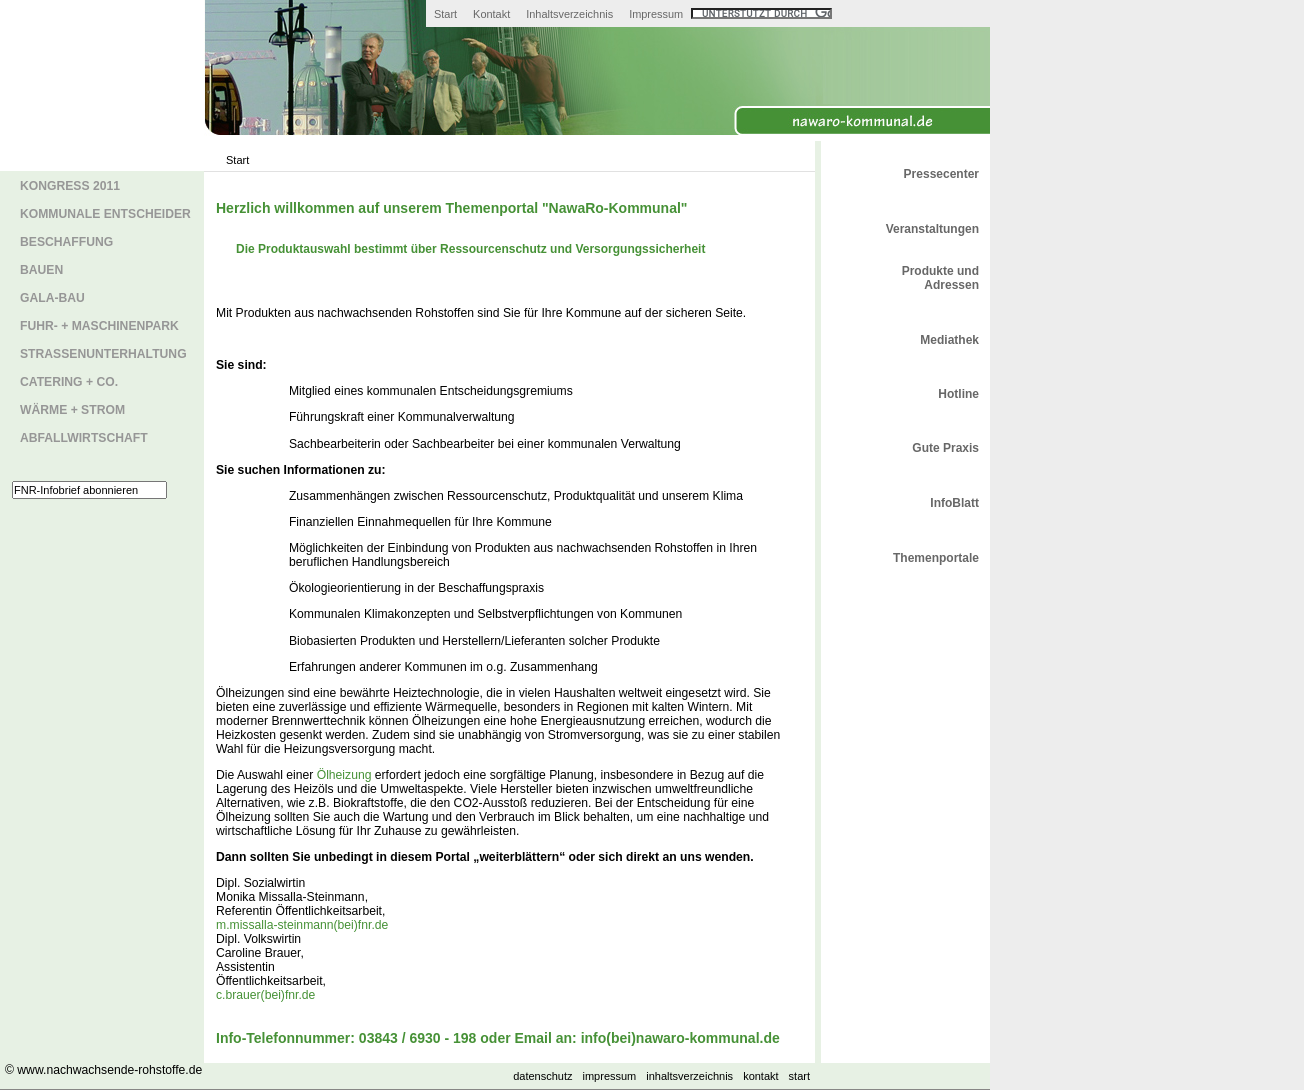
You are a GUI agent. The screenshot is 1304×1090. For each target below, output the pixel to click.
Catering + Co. (69, 382)
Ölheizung (344, 775)
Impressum (656, 14)
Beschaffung (66, 242)
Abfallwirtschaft (84, 438)
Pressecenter (941, 174)
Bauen (41, 270)
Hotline (958, 394)
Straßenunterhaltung (103, 354)
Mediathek (949, 340)
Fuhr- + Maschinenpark (99, 326)
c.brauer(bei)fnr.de (265, 995)
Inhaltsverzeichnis (569, 14)
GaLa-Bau (52, 298)
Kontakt (491, 14)
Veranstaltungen (932, 229)
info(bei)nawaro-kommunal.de (680, 1038)
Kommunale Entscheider (105, 214)
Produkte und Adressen (940, 278)
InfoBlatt (954, 503)
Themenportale (936, 558)
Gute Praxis (945, 448)
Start (445, 14)
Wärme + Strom (72, 410)
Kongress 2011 (70, 186)
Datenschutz (542, 1076)
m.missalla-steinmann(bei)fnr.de (302, 925)
